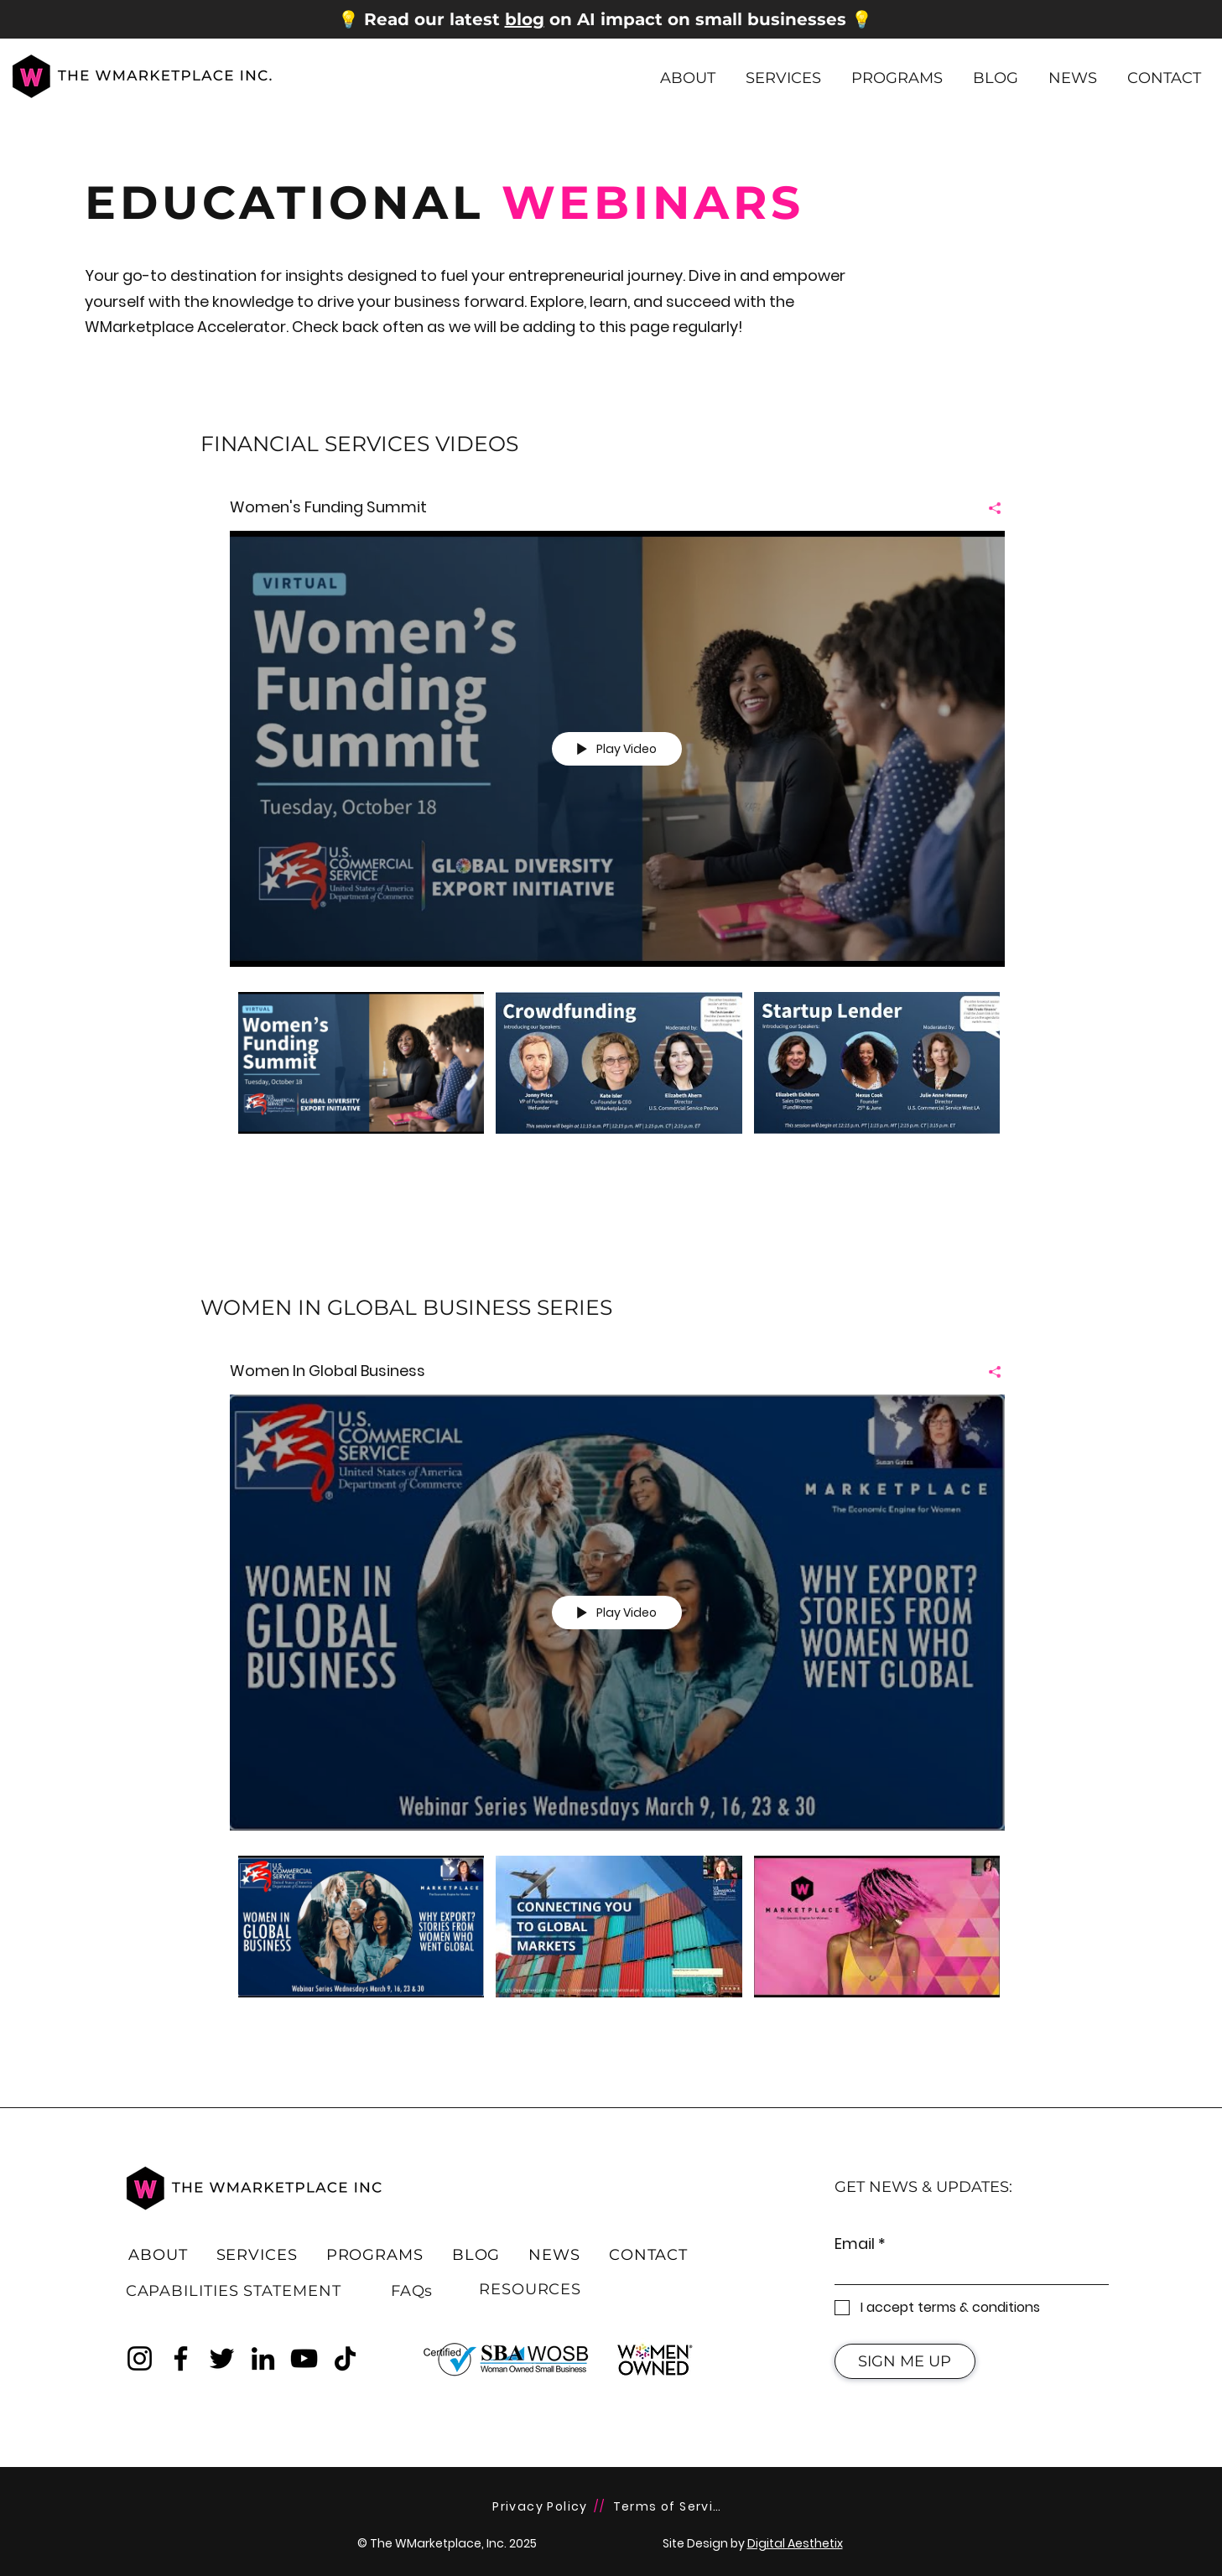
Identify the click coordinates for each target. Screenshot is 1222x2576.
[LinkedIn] (263, 2358)
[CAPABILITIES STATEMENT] (233, 2291)
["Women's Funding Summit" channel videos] (617, 1074)
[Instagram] (139, 2358)
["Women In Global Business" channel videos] (617, 1938)
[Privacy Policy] (542, 2506)
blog (524, 19)
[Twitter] (221, 2358)
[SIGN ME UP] (905, 2361)
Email (855, 2243)
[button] (688, 70)
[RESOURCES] (530, 2289)
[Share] (988, 507)
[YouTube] (304, 2358)
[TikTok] (345, 2358)
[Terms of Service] (672, 2506)
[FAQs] (412, 2291)
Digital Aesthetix (795, 2543)
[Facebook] (180, 2358)
